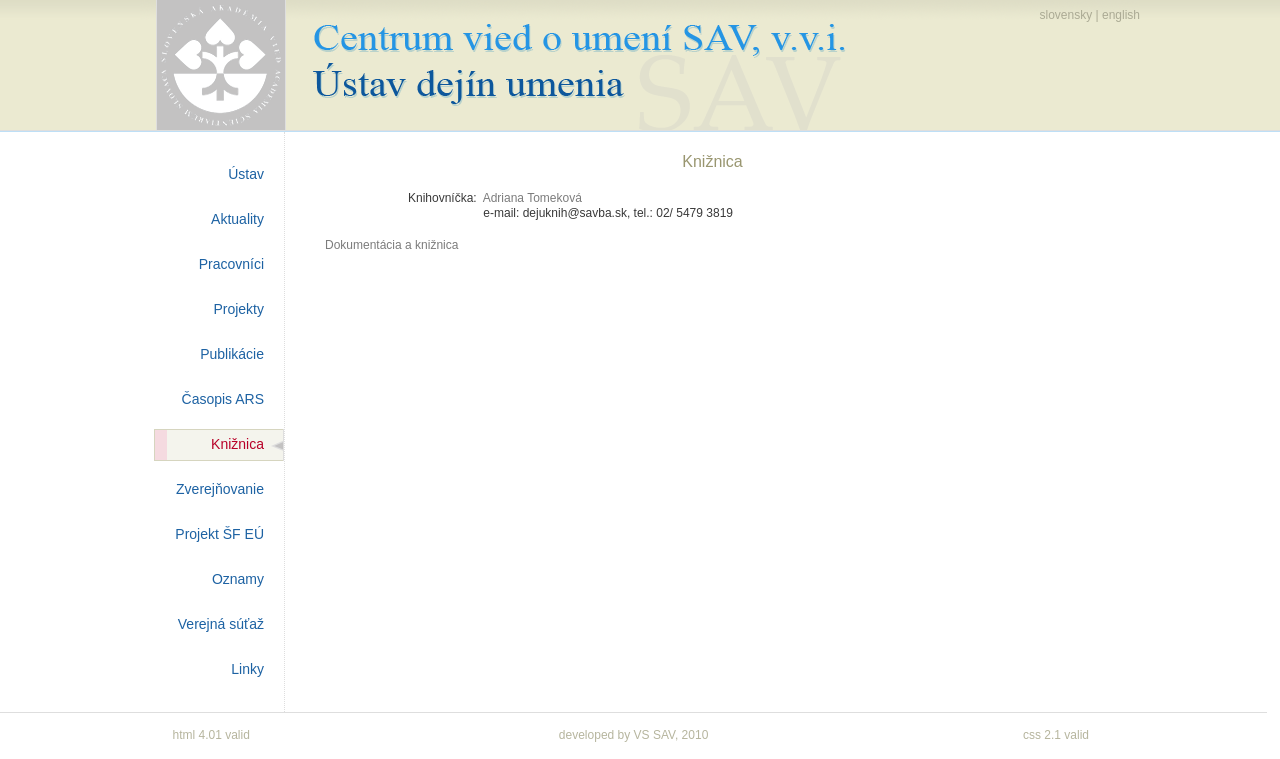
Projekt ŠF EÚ (219, 534)
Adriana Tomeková (532, 198)
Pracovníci (231, 264)
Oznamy (238, 579)
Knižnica (237, 444)
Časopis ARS (223, 399)
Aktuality (237, 219)
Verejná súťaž (221, 624)
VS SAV (654, 735)
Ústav (246, 174)
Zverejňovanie (220, 489)
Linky (247, 669)
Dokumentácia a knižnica (391, 245)
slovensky (1065, 15)
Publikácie (232, 354)
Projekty (238, 309)
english (1121, 15)
